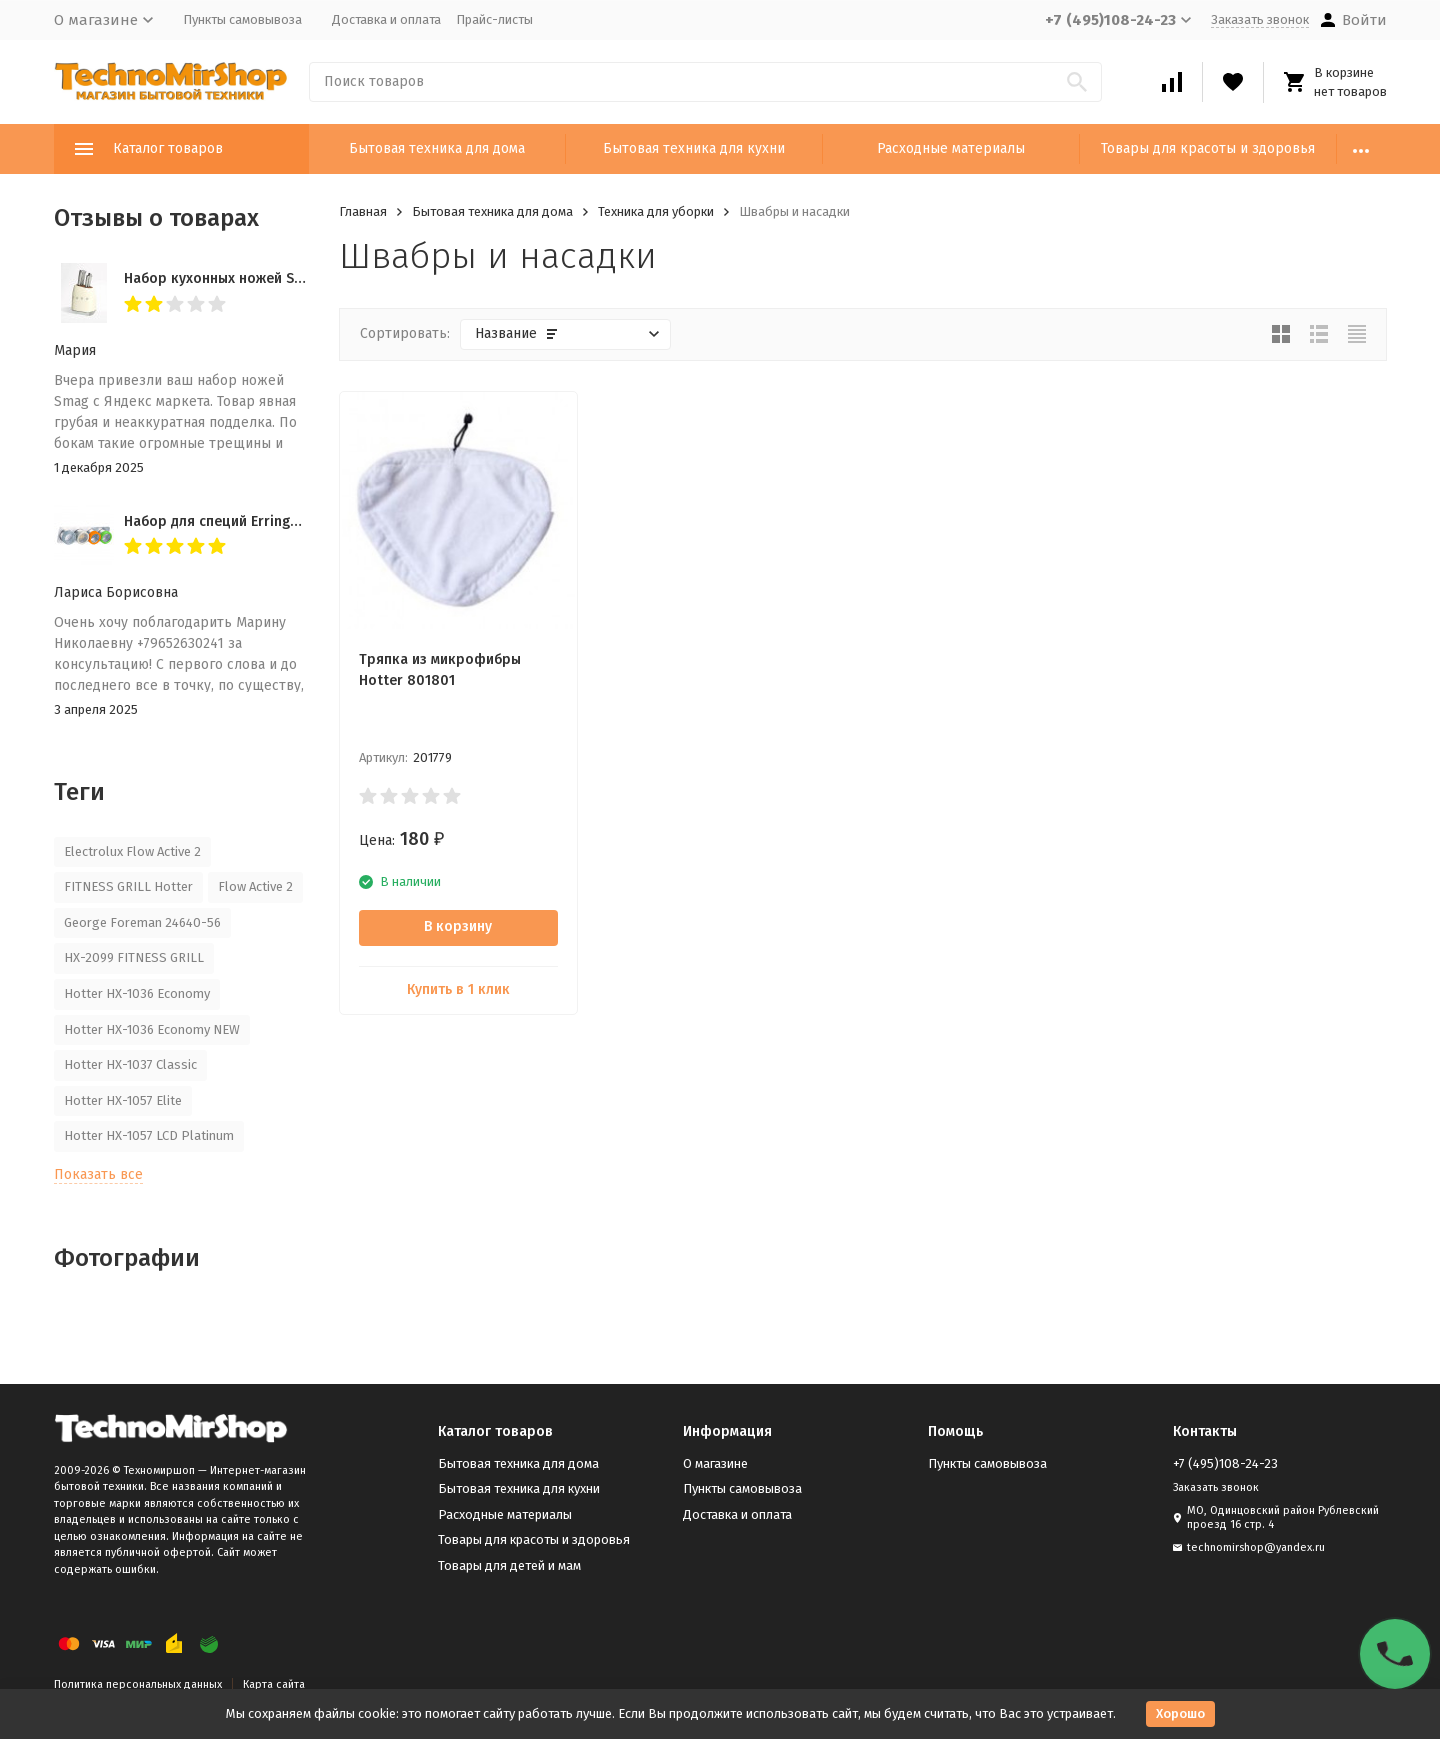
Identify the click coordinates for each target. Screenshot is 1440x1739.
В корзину (458, 926)
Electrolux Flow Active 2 (132, 851)
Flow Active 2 (255, 886)
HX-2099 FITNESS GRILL (134, 957)
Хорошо (1180, 1713)
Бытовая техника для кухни (694, 148)
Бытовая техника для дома (437, 148)
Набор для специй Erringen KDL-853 (243, 521)
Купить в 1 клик (458, 989)
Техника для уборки (656, 211)
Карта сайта (274, 1684)
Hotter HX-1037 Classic (130, 1064)
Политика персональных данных (138, 1684)
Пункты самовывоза (242, 19)
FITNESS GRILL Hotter (128, 886)
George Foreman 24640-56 (142, 922)
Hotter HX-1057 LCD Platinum (149, 1135)
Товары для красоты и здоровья (1208, 148)
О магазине (715, 1463)
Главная (363, 211)
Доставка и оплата (386, 19)
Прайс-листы (494, 19)
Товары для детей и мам (509, 1565)
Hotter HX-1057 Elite (123, 1100)
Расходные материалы (951, 148)
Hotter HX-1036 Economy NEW (152, 1029)
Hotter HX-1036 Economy (137, 993)
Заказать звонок (1260, 19)
